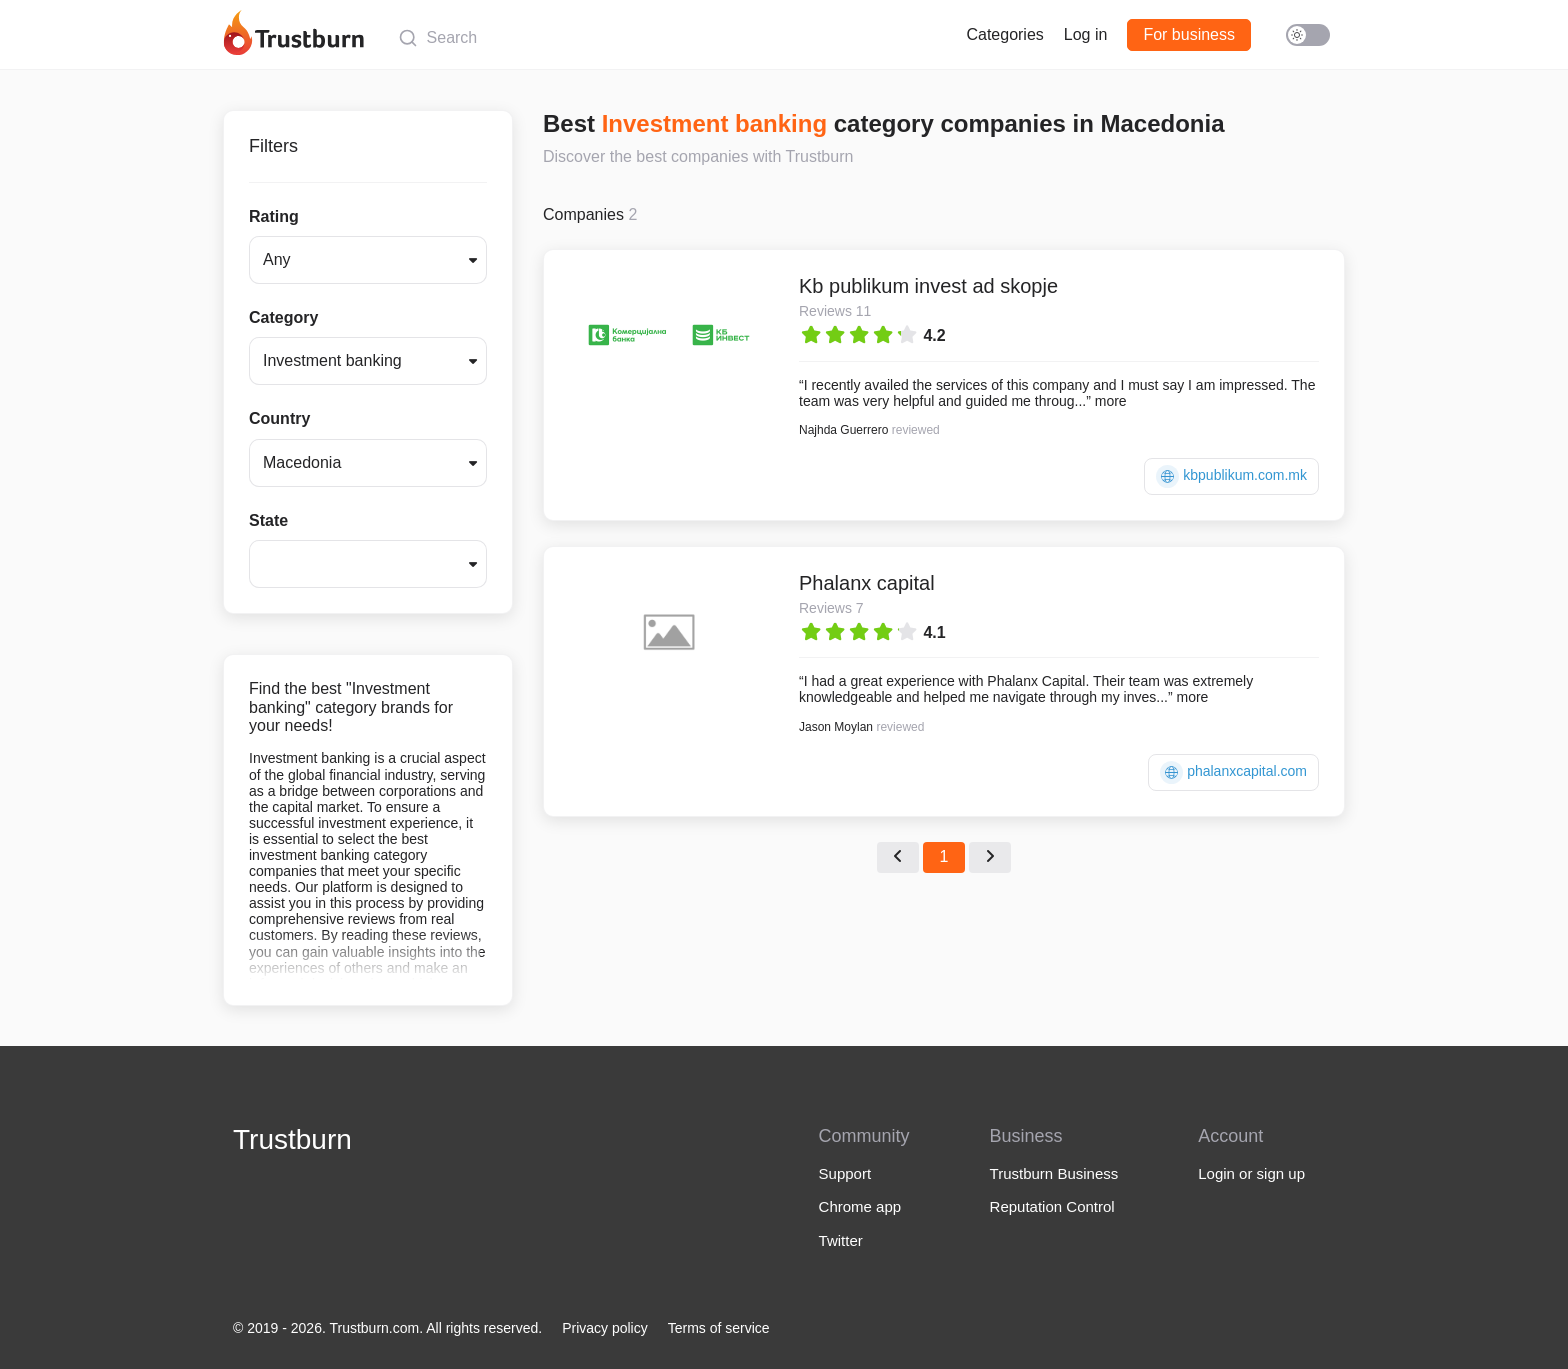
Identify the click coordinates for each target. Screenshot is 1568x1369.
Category (283, 317)
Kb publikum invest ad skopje (928, 286)
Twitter (841, 1240)
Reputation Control (1052, 1206)
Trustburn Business (1054, 1173)
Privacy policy (605, 1328)
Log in (1086, 34)
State (268, 520)
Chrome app (860, 1206)
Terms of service (719, 1328)
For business (1189, 34)
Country (279, 418)
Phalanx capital (867, 583)
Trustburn (292, 1139)
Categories (1004, 34)
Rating (274, 216)
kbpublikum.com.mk (1231, 476)
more (1111, 401)
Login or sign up (1251, 1173)
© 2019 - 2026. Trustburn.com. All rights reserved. (387, 1328)
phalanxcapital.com (1233, 772)
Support (845, 1173)
